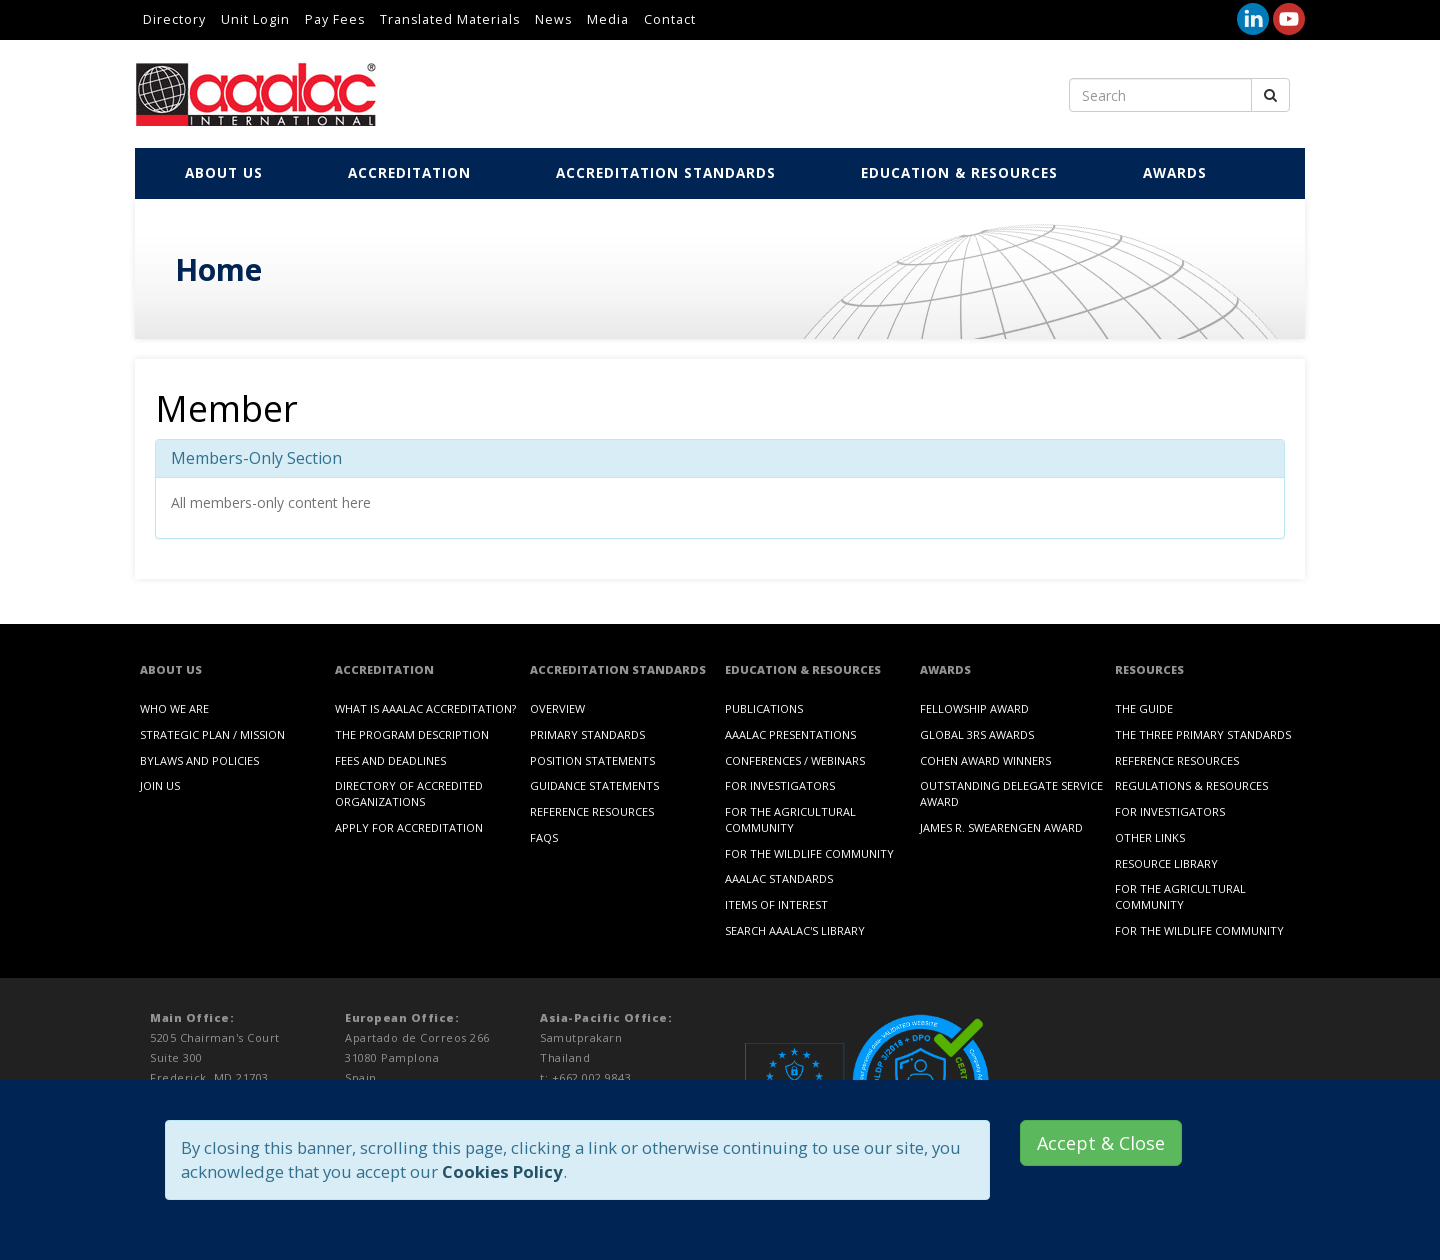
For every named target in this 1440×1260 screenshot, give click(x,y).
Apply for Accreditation (409, 827)
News (553, 19)
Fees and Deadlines (390, 760)
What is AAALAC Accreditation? (425, 708)
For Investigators (780, 785)
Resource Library (1166, 863)
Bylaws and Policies (199, 760)
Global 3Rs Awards (977, 734)
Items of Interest (776, 904)
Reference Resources (592, 811)
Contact (670, 19)
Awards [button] (1177, 173)
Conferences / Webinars (795, 760)
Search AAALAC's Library (795, 930)
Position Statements (592, 760)
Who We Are (174, 708)
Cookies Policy (502, 1171)
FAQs (544, 837)
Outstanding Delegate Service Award (1011, 793)
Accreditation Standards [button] (668, 173)
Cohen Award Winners (985, 760)
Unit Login (255, 19)
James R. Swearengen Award (1001, 827)
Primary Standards (587, 734)
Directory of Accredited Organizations (409, 793)
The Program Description (412, 734)
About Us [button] (226, 173)
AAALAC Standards (779, 878)
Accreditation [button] (412, 173)
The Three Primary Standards (1203, 734)
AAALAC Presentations (790, 734)
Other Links (1150, 837)
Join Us (160, 785)
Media (608, 19)
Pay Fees (335, 19)
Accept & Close (1101, 1143)
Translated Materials (450, 19)
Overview (557, 708)
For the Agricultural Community (790, 819)
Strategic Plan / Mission (212, 734)
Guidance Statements (594, 785)
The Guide (1144, 708)
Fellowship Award (974, 708)
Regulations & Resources (1191, 785)
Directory (174, 19)
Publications (764, 708)
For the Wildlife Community (809, 853)
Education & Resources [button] (962, 173)
